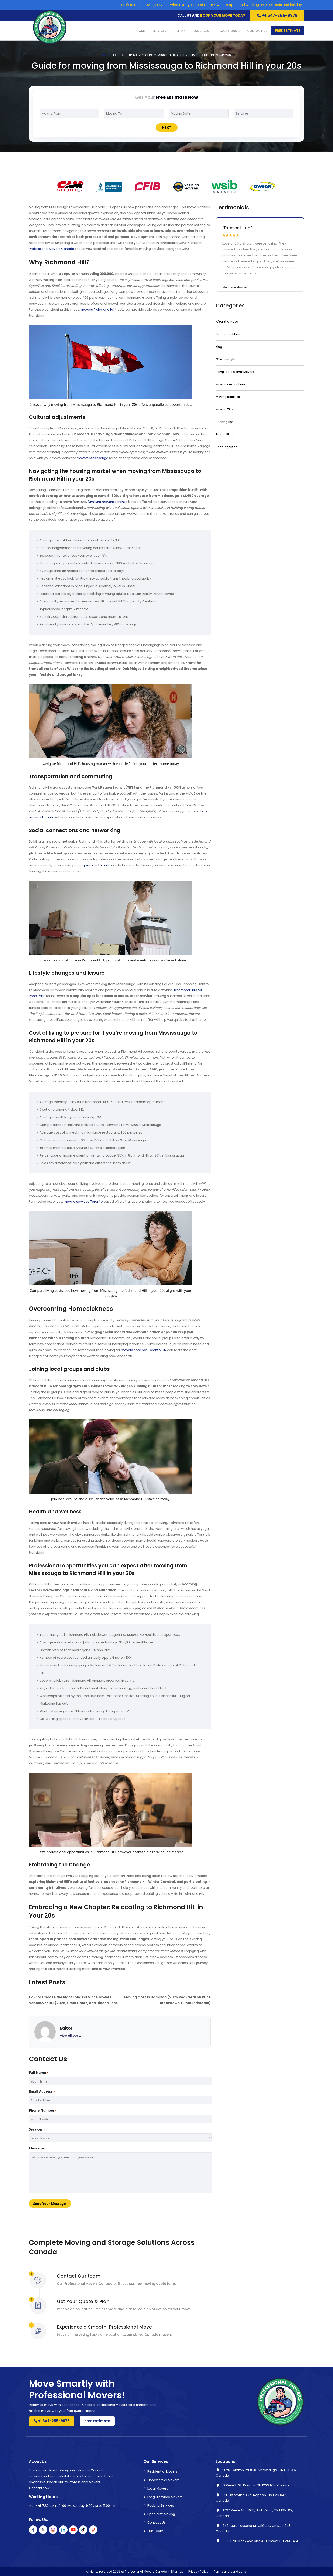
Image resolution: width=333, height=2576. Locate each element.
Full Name (38, 2072)
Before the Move (228, 334)
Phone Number (43, 2110)
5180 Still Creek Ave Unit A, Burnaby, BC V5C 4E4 (257, 2541)
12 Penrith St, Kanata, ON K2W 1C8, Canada (253, 2485)
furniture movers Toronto (107, 501)
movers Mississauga (92, 458)
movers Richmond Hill (97, 309)
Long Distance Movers (164, 2497)
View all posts (71, 2035)
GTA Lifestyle (225, 359)
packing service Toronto (91, 865)
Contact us (257, 31)
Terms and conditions (229, 2571)
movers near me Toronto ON (143, 1350)
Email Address (42, 2091)
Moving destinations (231, 384)
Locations (228, 31)
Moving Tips (224, 409)
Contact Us (156, 2522)
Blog (219, 347)
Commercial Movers (163, 2480)
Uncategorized (226, 447)
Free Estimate (287, 30)
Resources (200, 31)
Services (159, 31)
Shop (180, 31)
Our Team (155, 2531)
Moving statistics (228, 397)
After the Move (227, 322)
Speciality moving (161, 2514)
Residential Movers (162, 2471)
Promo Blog (224, 434)
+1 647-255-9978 (277, 15)
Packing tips (224, 422)
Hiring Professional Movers (235, 372)
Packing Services (160, 2505)
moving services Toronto (83, 1201)
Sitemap (177, 2571)
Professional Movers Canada (51, 248)
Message (36, 2148)
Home (141, 31)
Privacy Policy (198, 2571)
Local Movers (157, 2488)
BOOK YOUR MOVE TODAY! (223, 15)
